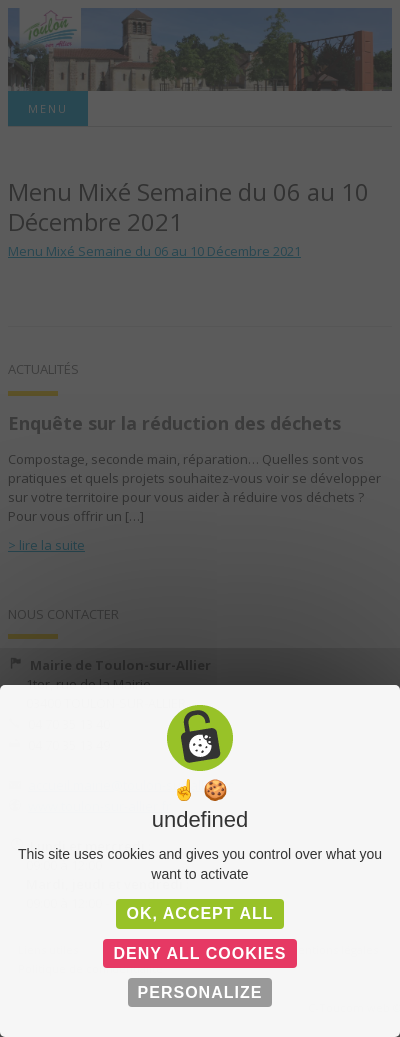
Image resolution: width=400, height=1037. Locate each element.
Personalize (200, 992)
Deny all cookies (199, 953)
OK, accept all (199, 913)
